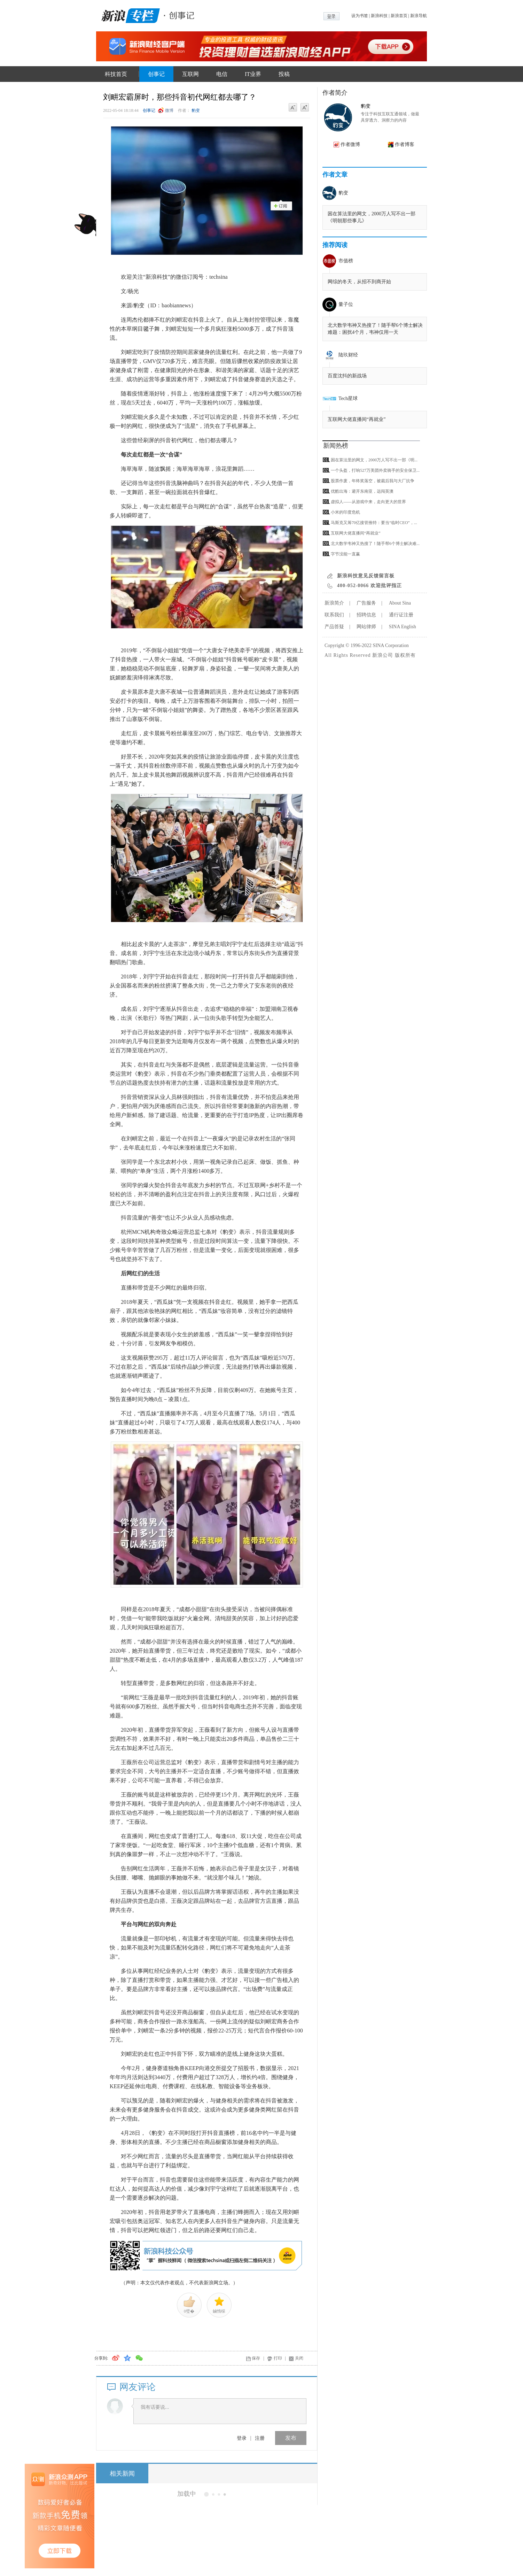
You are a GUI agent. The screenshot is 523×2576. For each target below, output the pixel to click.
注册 (260, 2438)
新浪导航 (418, 15)
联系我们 (334, 614)
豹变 (196, 110)
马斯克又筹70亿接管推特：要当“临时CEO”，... (374, 522)
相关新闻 (122, 2473)
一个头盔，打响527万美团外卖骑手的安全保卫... (375, 470)
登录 (242, 2438)
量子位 (345, 304)
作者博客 (404, 144)
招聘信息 (366, 614)
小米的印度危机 (345, 512)
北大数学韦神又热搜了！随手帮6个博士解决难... (375, 543)
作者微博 (350, 144)
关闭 (299, 2358)
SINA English (402, 626)
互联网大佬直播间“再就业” (356, 419)
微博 (169, 110)
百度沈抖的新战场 (347, 375)
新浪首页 (399, 15)
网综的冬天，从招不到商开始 (359, 281)
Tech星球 (348, 398)
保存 (256, 2358)
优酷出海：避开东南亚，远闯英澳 (362, 491)
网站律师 (366, 626)
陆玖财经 (348, 354)
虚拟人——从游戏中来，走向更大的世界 (368, 501)
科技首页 (116, 74)
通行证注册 (401, 614)
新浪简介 (334, 603)
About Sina (400, 603)
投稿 (284, 74)
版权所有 (405, 655)
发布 (290, 2438)
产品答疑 (334, 626)
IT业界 (253, 74)
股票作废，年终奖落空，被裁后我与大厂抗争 (372, 480)
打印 (278, 2358)
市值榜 (345, 260)
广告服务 (366, 603)
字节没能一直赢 (345, 554)
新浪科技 (379, 15)
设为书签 (359, 15)
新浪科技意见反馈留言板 (366, 575)
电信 (221, 74)
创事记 (156, 74)
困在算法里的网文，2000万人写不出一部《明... (374, 459)
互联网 (190, 74)
